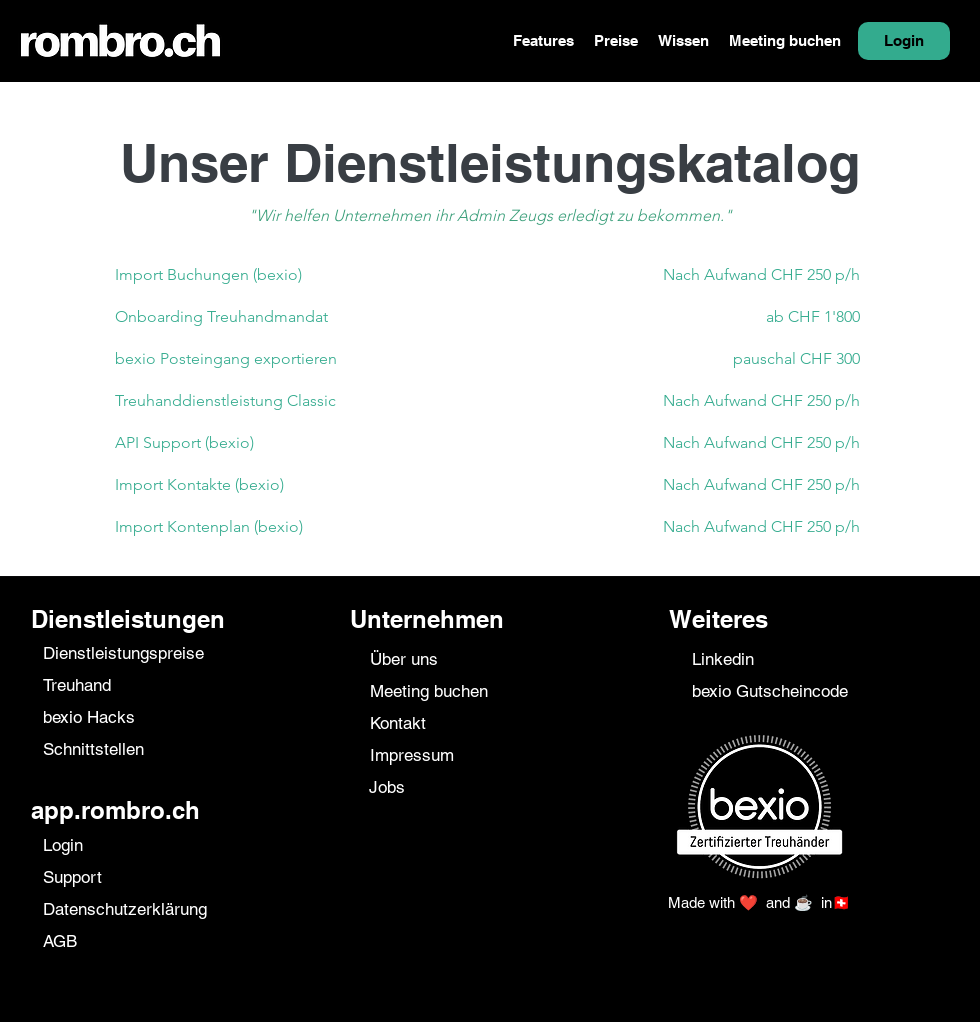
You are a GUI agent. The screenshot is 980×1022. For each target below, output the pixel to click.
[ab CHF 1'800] (684, 317)
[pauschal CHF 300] (684, 359)
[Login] (904, 41)
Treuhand (77, 685)
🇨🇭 (841, 902)
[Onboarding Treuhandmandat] (291, 317)
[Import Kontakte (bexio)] (291, 485)
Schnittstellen (93, 749)
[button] (543, 41)
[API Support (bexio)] (291, 443)
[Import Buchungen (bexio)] (291, 275)
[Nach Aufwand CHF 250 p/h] (684, 275)
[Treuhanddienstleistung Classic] (291, 401)
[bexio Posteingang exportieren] (291, 359)
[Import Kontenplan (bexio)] (291, 527)
